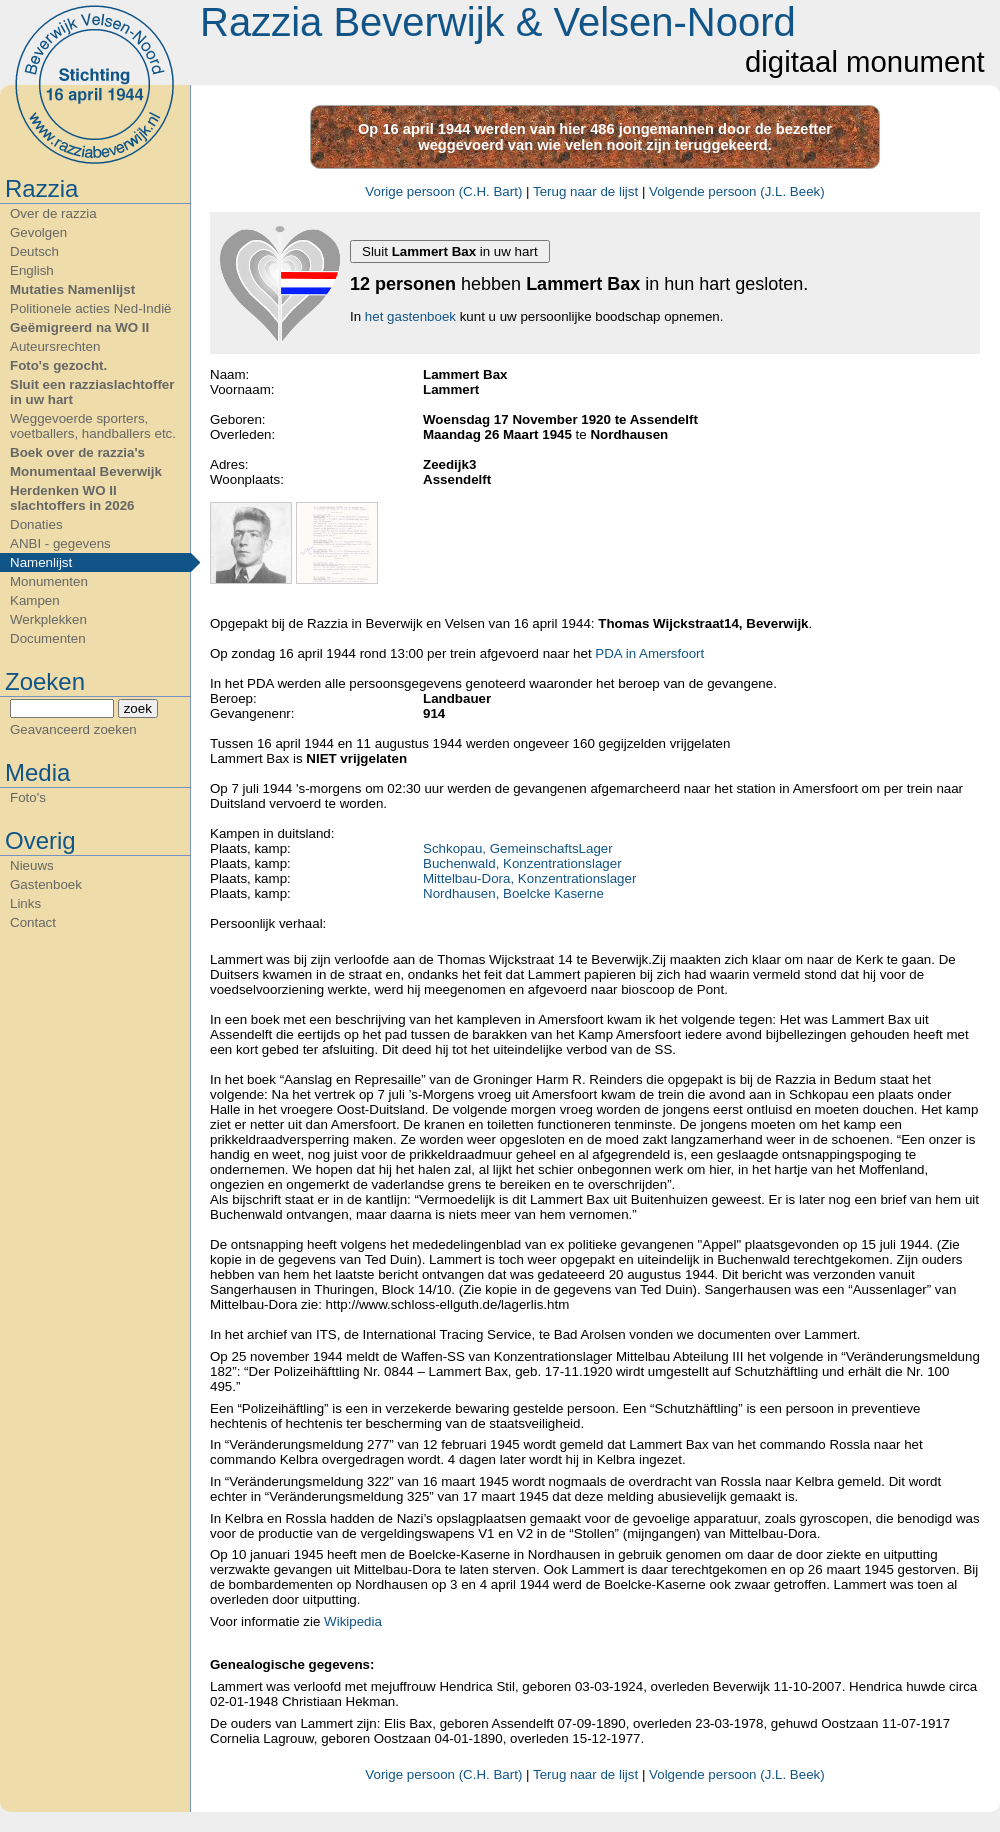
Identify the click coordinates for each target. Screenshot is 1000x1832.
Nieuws (32, 865)
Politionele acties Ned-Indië (91, 308)
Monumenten (49, 581)
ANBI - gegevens (60, 543)
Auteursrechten (55, 346)
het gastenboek (410, 316)
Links (25, 903)
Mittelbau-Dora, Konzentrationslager (529, 878)
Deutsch (34, 251)
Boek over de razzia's (77, 452)
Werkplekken (48, 619)
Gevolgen (38, 232)
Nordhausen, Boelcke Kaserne (513, 893)
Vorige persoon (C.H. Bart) (443, 191)
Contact (33, 922)
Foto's (28, 797)
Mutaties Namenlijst (72, 289)
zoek (138, 708)
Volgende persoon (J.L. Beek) (737, 191)
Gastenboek (46, 884)
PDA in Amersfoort (649, 653)
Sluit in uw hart (450, 251)
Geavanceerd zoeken (73, 729)
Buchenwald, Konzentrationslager (522, 863)
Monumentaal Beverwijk (86, 471)
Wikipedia (350, 1621)
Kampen (35, 600)
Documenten (48, 638)
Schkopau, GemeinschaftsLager (518, 848)
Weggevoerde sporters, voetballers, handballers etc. (93, 426)
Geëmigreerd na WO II (79, 327)
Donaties (36, 524)
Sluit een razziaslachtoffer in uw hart (92, 392)
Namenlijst (41, 562)
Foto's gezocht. (58, 365)
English (32, 270)
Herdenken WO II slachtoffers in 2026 (72, 498)
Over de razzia (53, 213)
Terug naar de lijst (585, 191)
